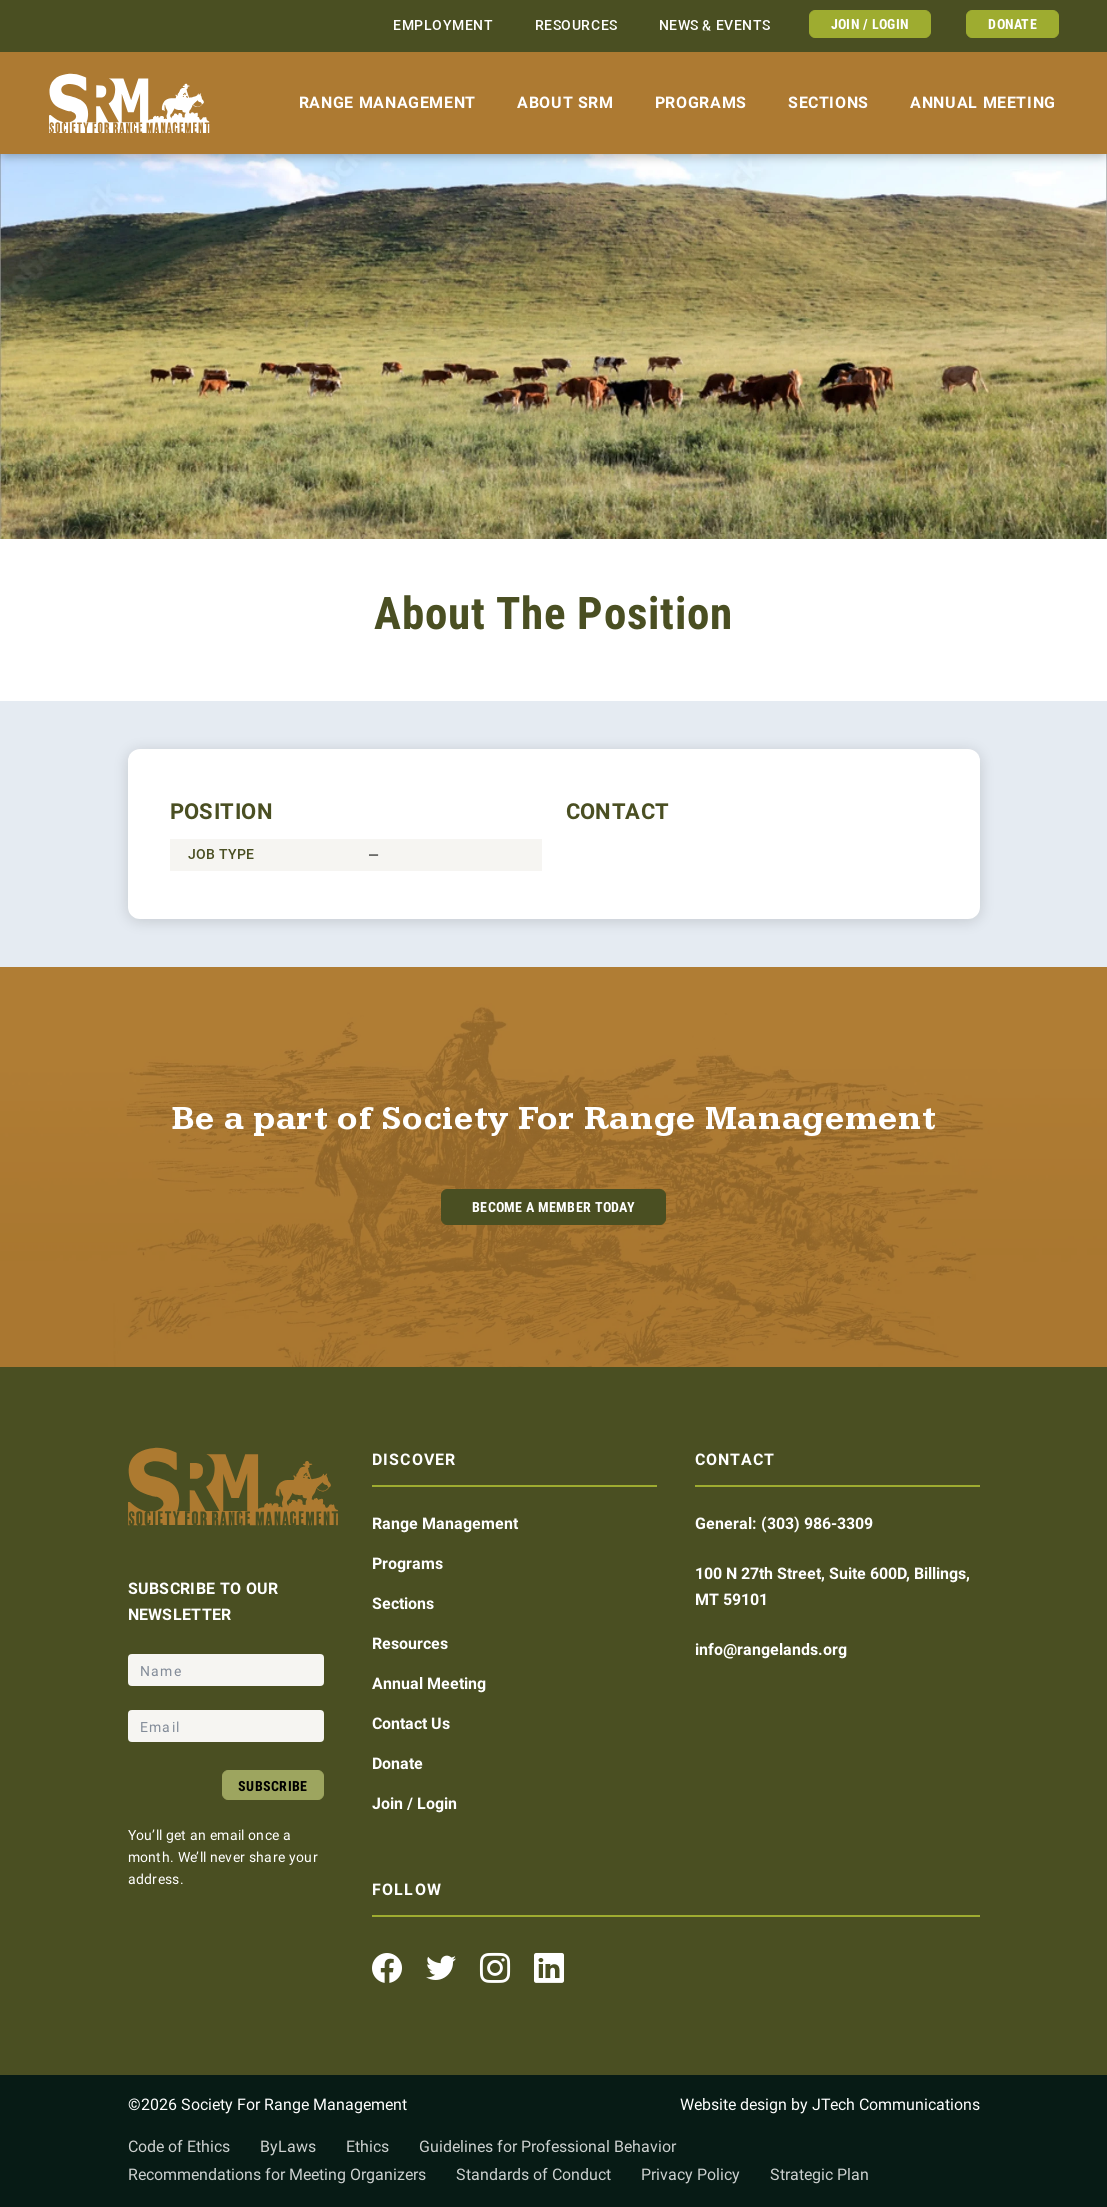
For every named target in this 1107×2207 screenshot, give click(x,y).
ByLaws (288, 2146)
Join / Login (870, 24)
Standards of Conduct (533, 2174)
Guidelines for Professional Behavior (547, 2146)
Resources (576, 25)
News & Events (715, 25)
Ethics (367, 2146)
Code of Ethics (179, 2146)
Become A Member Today (553, 1207)
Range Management (387, 102)
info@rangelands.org (771, 1649)
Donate (1012, 24)
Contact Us (411, 1723)
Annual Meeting (983, 102)
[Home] (129, 103)
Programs (701, 102)
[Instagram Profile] (495, 1968)
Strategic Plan (819, 2174)
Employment (443, 25)
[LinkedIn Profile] (549, 1968)
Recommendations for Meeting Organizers (277, 2174)
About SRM (565, 102)
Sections (828, 102)
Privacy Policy (690, 2174)
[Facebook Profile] (387, 1968)
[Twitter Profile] (441, 1968)
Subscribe (273, 1786)
